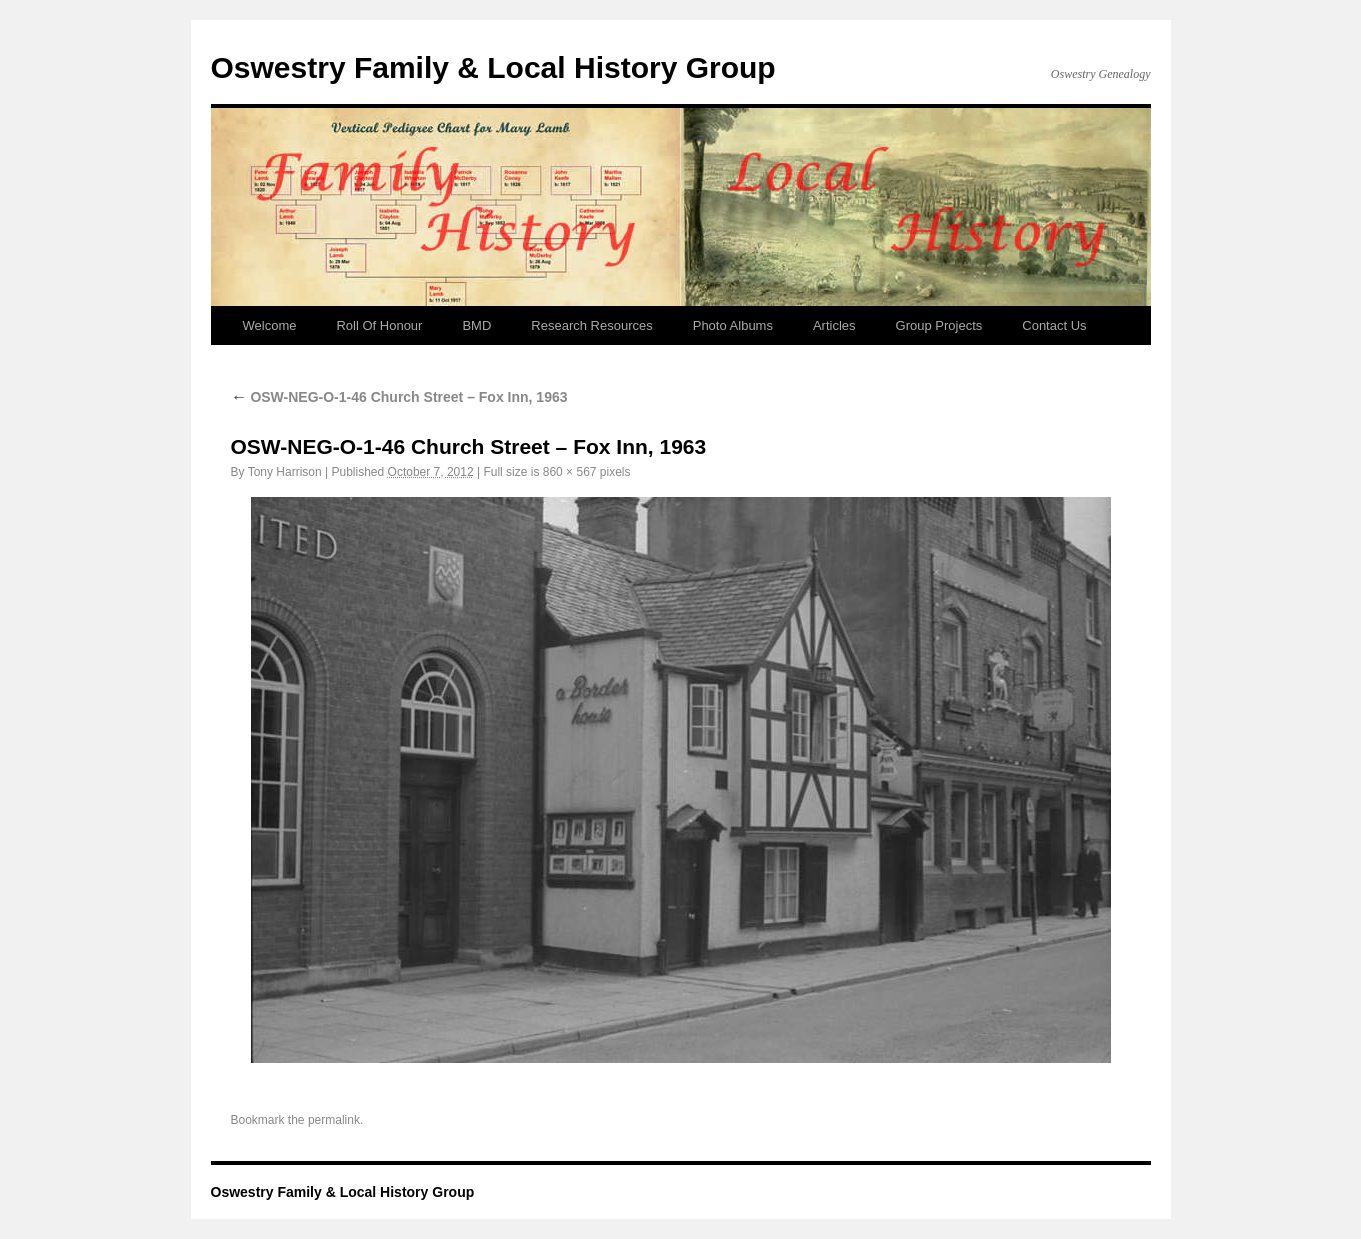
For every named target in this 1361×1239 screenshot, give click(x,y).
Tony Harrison (285, 472)
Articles (834, 325)
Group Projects (939, 325)
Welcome (270, 325)
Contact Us (1054, 325)
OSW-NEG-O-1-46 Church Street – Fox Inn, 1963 (399, 397)
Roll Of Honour (379, 325)
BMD (476, 325)
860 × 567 (570, 472)
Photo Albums (733, 325)
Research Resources (591, 325)
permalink (334, 1120)
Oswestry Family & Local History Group (493, 67)
